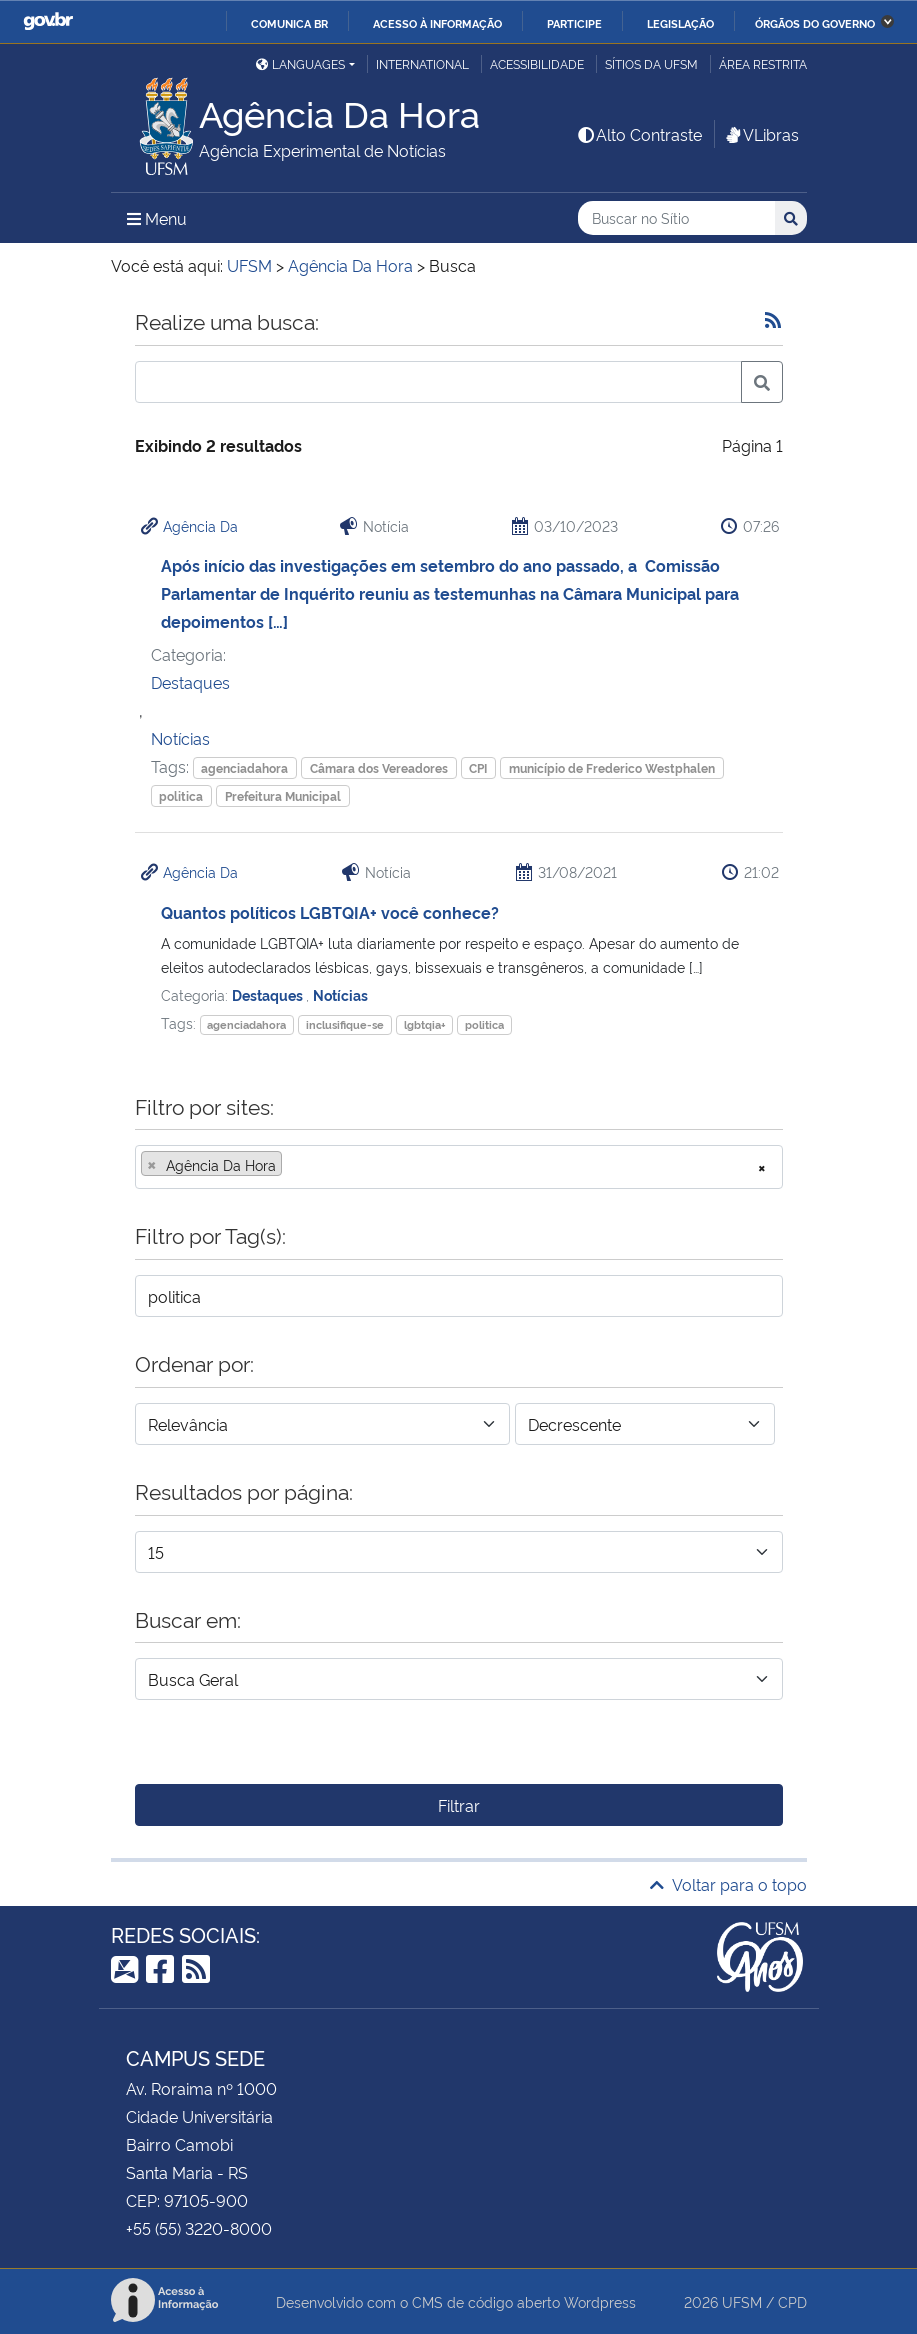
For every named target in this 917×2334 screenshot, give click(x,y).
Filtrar (459, 1805)
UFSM (742, 2301)
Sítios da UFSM (651, 63)
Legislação (680, 23)
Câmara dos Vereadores (379, 767)
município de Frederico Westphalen (612, 767)
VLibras (761, 134)
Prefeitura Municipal (283, 795)
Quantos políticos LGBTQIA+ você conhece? (330, 912)
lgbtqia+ (425, 1024)
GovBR (48, 21)
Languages (300, 63)
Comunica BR (289, 23)
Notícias (180, 738)
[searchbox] (293, 1165)
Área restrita (763, 63)
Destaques (190, 682)
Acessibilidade (537, 63)
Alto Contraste (639, 134)
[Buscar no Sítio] (676, 218)
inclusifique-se (345, 1024)
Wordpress (600, 2301)
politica (181, 795)
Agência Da (200, 525)
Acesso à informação (437, 23)
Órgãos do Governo (815, 23)
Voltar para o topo (728, 1884)
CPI (478, 767)
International (422, 63)
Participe (574, 23)
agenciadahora (244, 767)
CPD (792, 2301)
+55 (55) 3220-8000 (199, 2228)
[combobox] (459, 1167)
